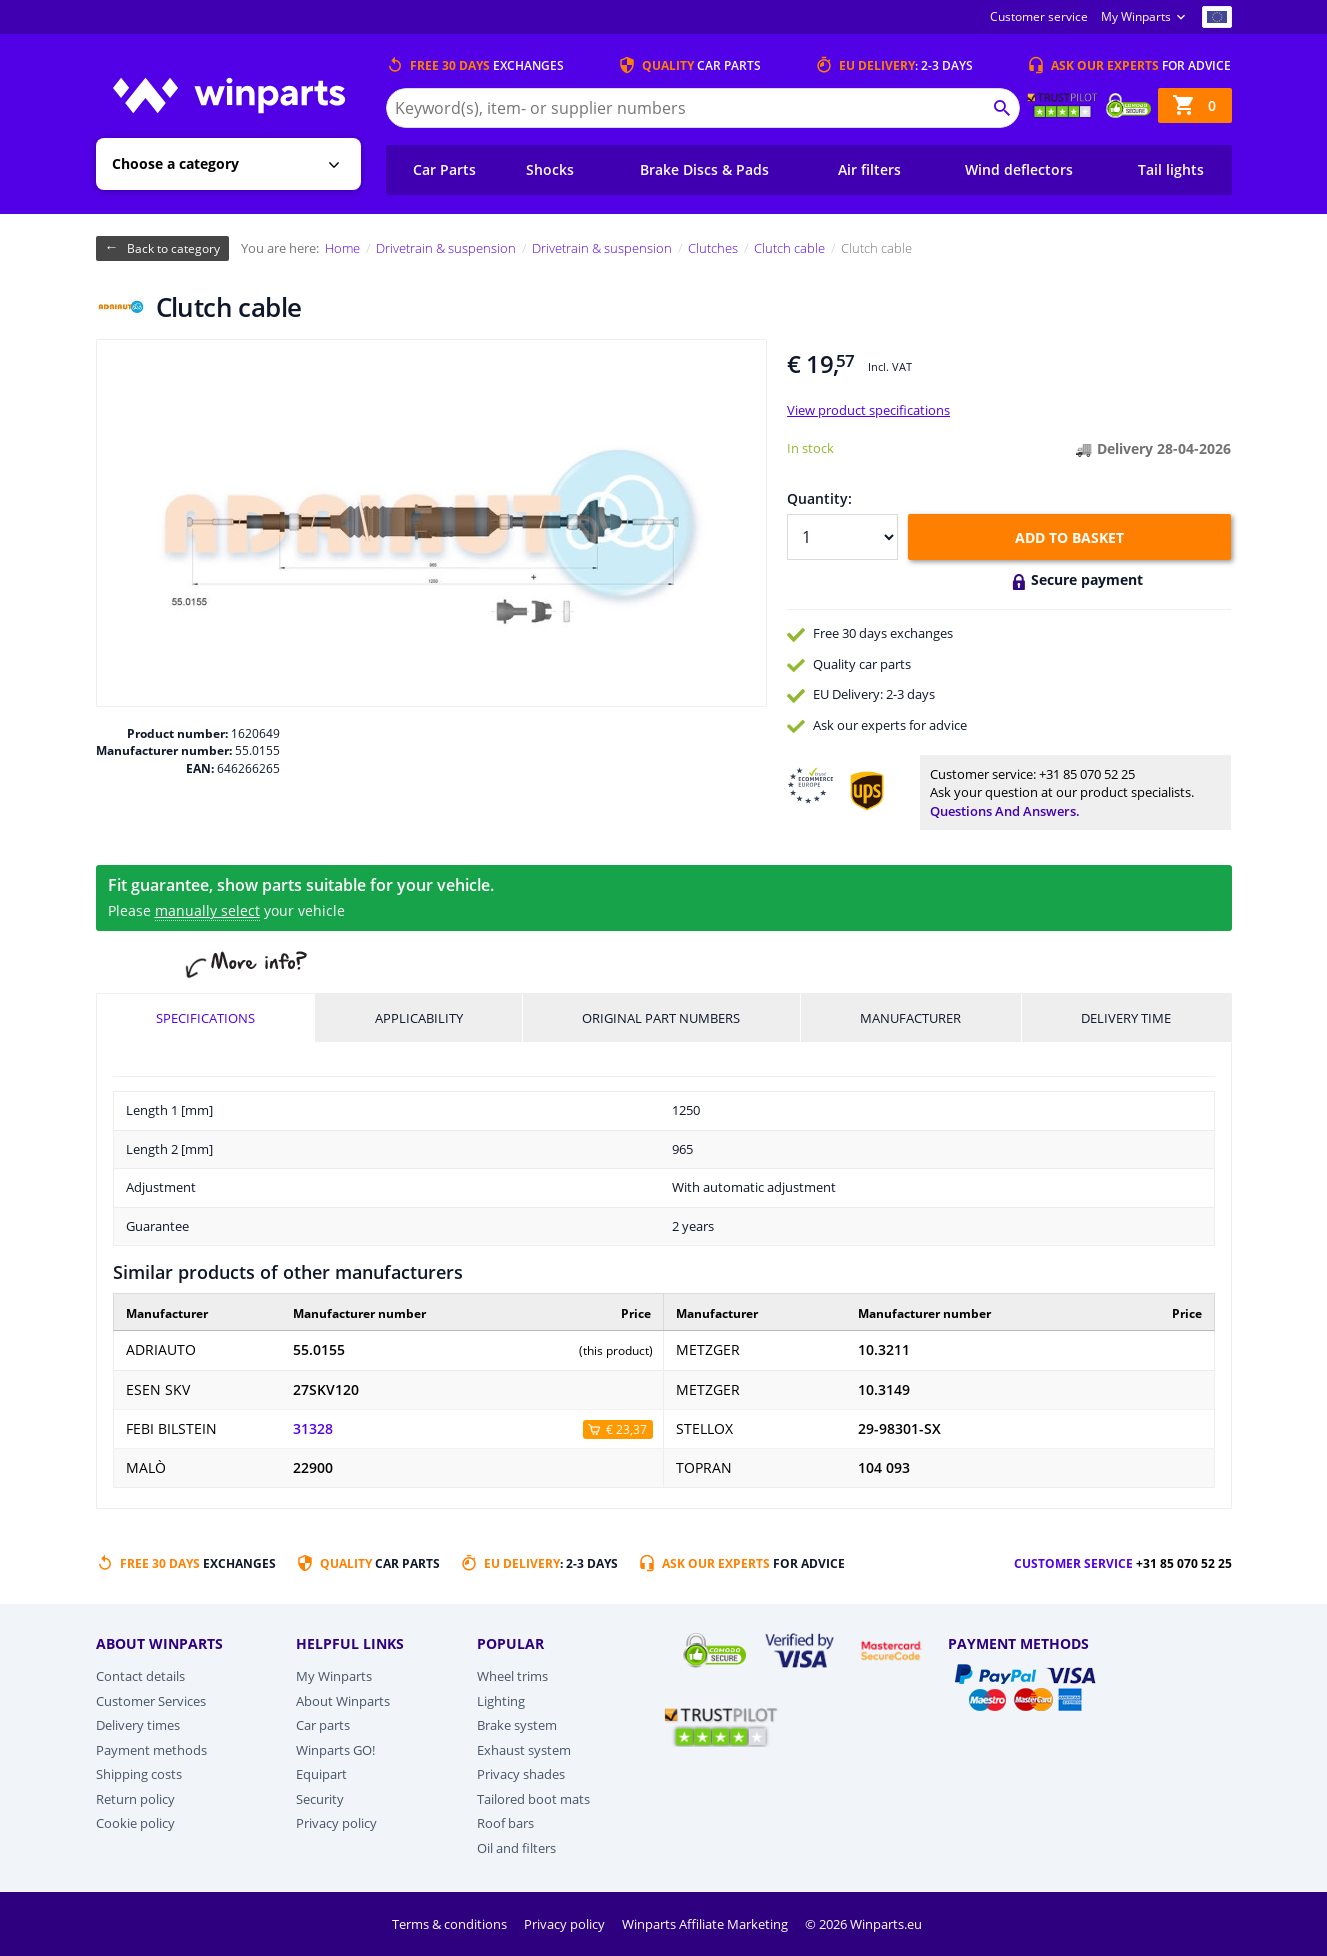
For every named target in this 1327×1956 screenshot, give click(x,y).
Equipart (321, 1774)
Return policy (135, 1799)
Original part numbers (661, 1018)
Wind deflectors (1019, 169)
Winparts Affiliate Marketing (706, 1924)
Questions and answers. (1005, 811)
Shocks (550, 169)
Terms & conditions (451, 1924)
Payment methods (151, 1750)
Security (320, 1799)
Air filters (869, 169)
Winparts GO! (335, 1750)
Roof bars (505, 1823)
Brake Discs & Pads (704, 169)
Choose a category (175, 163)
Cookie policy (135, 1823)
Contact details (140, 1676)
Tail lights (1171, 169)
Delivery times (138, 1725)
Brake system (517, 1725)
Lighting (501, 1701)
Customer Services (151, 1701)
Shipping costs (139, 1774)
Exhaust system (524, 1750)
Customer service (1039, 16)
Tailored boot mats (533, 1799)
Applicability (419, 1018)
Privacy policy (336, 1823)
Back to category (173, 248)
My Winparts (1136, 16)
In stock (810, 448)
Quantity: (819, 498)
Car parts (323, 1725)
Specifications (205, 1018)
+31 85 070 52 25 (1087, 774)
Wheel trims (512, 1676)
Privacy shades (521, 1774)
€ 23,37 (626, 1429)
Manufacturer (910, 1018)
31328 (313, 1429)
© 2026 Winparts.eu (863, 1924)
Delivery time (1126, 1018)
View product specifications (868, 410)
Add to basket (1069, 537)
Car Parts (444, 169)
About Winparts (343, 1701)
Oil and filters (516, 1848)
